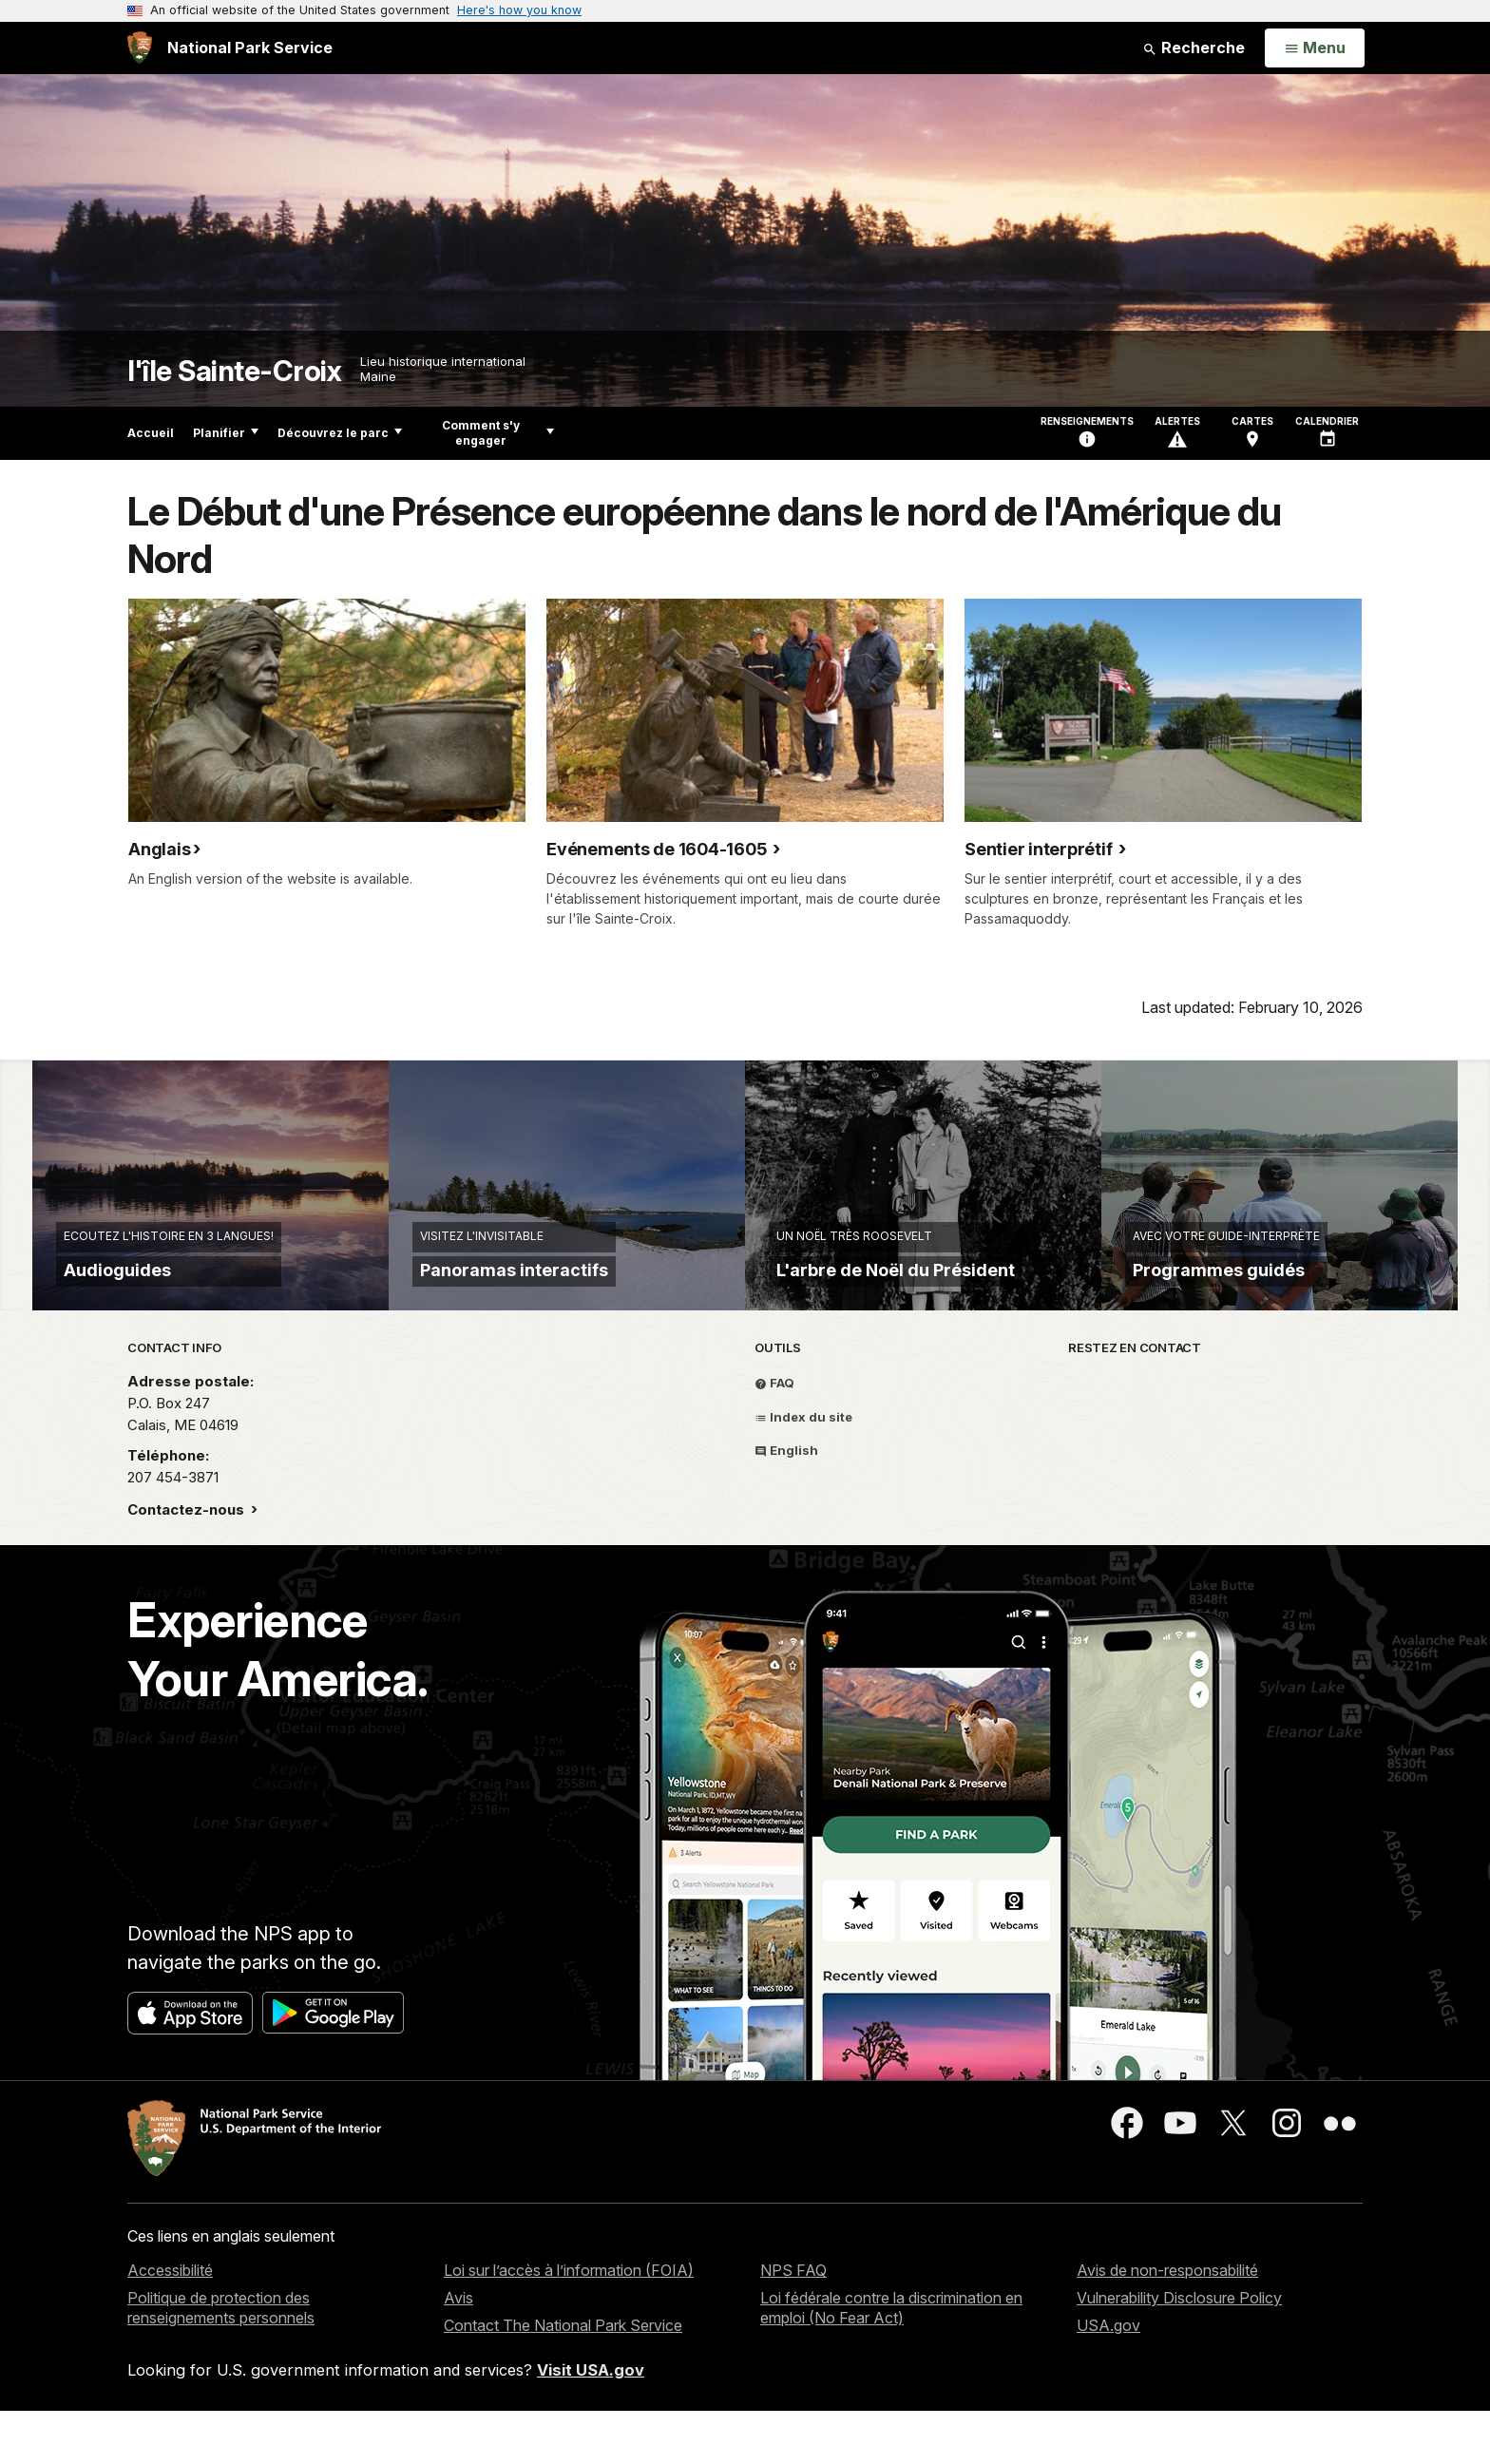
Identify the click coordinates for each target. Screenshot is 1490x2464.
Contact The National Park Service (563, 2378)
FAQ (774, 1435)
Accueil (150, 433)
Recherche (1193, 47)
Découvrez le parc (339, 433)
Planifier (225, 433)
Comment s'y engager (498, 433)
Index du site (803, 1470)
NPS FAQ (793, 2324)
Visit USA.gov (590, 2423)
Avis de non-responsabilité (1167, 2324)
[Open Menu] (1315, 48)
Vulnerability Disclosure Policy (1179, 2350)
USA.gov (1108, 2378)
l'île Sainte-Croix (234, 371)
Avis (458, 2350)
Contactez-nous (187, 1563)
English (786, 1503)
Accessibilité (170, 2324)
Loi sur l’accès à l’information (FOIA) (569, 2324)
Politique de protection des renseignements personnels (221, 2360)
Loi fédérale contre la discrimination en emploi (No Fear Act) (891, 2360)
